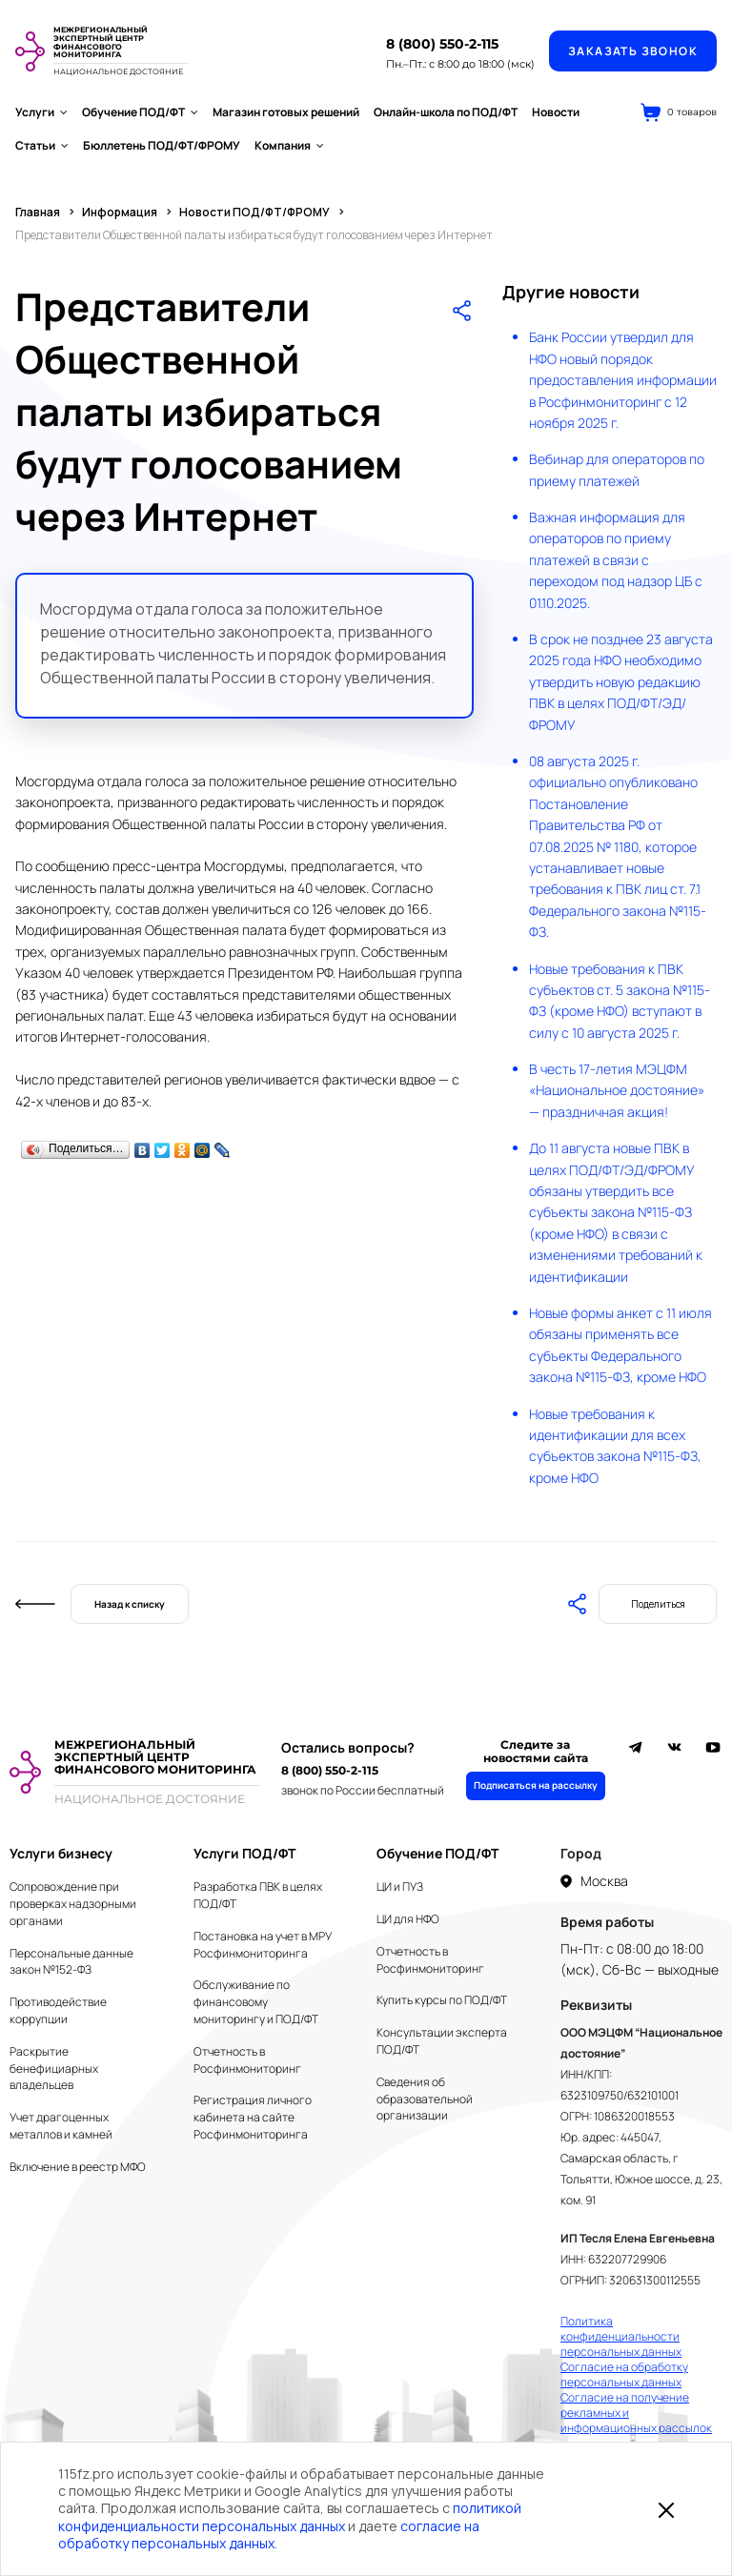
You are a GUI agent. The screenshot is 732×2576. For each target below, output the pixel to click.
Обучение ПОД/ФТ (140, 112)
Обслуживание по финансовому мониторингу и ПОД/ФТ (255, 2002)
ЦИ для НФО (407, 1919)
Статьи (42, 145)
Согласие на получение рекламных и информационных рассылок (636, 2413)
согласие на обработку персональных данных (268, 2534)
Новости (556, 112)
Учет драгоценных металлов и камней (61, 2125)
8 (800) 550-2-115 (442, 43)
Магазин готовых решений (286, 112)
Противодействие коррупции (58, 2010)
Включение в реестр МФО (78, 2167)
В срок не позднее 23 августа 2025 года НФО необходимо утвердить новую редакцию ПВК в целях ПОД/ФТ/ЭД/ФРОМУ (621, 682)
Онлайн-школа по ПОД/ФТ (446, 112)
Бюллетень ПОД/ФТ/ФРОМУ (161, 145)
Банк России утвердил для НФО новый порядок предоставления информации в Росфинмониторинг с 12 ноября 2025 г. (623, 380)
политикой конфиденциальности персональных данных (289, 2516)
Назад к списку (129, 1604)
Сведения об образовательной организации (424, 2099)
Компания (289, 145)
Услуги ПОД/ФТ (244, 1853)
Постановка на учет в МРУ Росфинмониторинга (262, 1944)
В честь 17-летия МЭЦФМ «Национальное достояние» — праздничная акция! (616, 1090)
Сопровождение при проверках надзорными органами (73, 1903)
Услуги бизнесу (61, 1853)
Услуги (41, 112)
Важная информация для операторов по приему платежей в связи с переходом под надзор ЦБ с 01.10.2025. (615, 560)
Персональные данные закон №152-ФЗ (71, 1961)
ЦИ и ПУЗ (399, 1886)
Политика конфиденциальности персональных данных (620, 2337)
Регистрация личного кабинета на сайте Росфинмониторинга (252, 2117)
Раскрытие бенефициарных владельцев (54, 2068)
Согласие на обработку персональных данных (624, 2375)
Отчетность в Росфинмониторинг (247, 2060)
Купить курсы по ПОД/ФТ (441, 2000)
